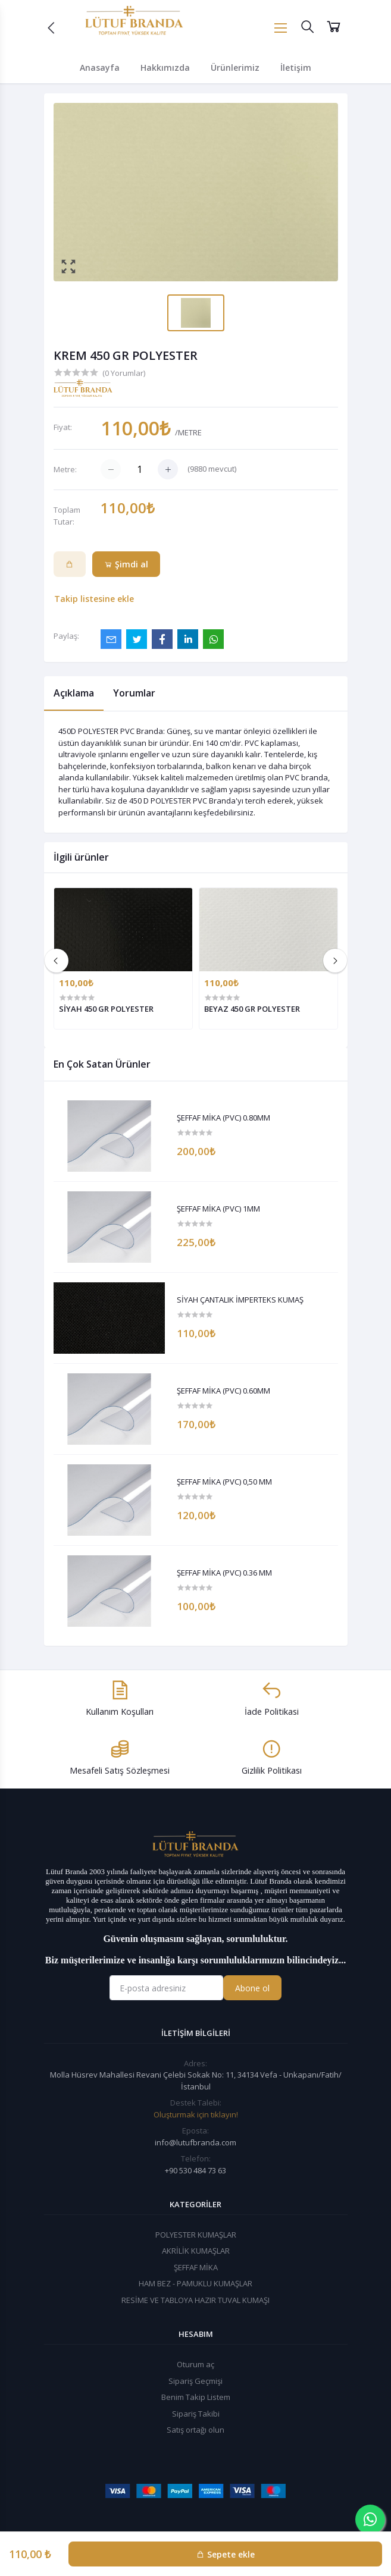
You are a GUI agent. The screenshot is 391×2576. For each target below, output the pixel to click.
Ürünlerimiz (235, 67)
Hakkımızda (165, 67)
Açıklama (74, 692)
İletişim (295, 67)
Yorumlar (134, 692)
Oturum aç (195, 2364)
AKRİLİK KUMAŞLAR (196, 2250)
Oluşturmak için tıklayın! (196, 2114)
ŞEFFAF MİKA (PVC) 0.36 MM (224, 1573)
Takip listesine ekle (94, 598)
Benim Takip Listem (195, 2397)
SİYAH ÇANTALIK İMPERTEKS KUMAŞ (240, 1300)
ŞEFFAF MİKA (196, 2267)
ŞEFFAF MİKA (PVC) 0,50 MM (224, 1482)
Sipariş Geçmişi (195, 2381)
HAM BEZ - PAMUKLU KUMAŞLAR (195, 2283)
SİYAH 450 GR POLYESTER (106, 1008)
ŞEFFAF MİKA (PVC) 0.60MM (223, 1391)
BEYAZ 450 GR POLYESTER (252, 1008)
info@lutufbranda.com (195, 2142)
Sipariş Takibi (196, 2413)
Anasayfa (100, 67)
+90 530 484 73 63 (195, 2170)
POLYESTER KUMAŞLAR (195, 2234)
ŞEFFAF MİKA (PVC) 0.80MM (223, 1118)
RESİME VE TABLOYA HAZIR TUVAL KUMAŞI (195, 2300)
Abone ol (252, 1988)
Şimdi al (126, 564)
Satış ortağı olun (195, 2429)
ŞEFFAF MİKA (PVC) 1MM (218, 1209)
